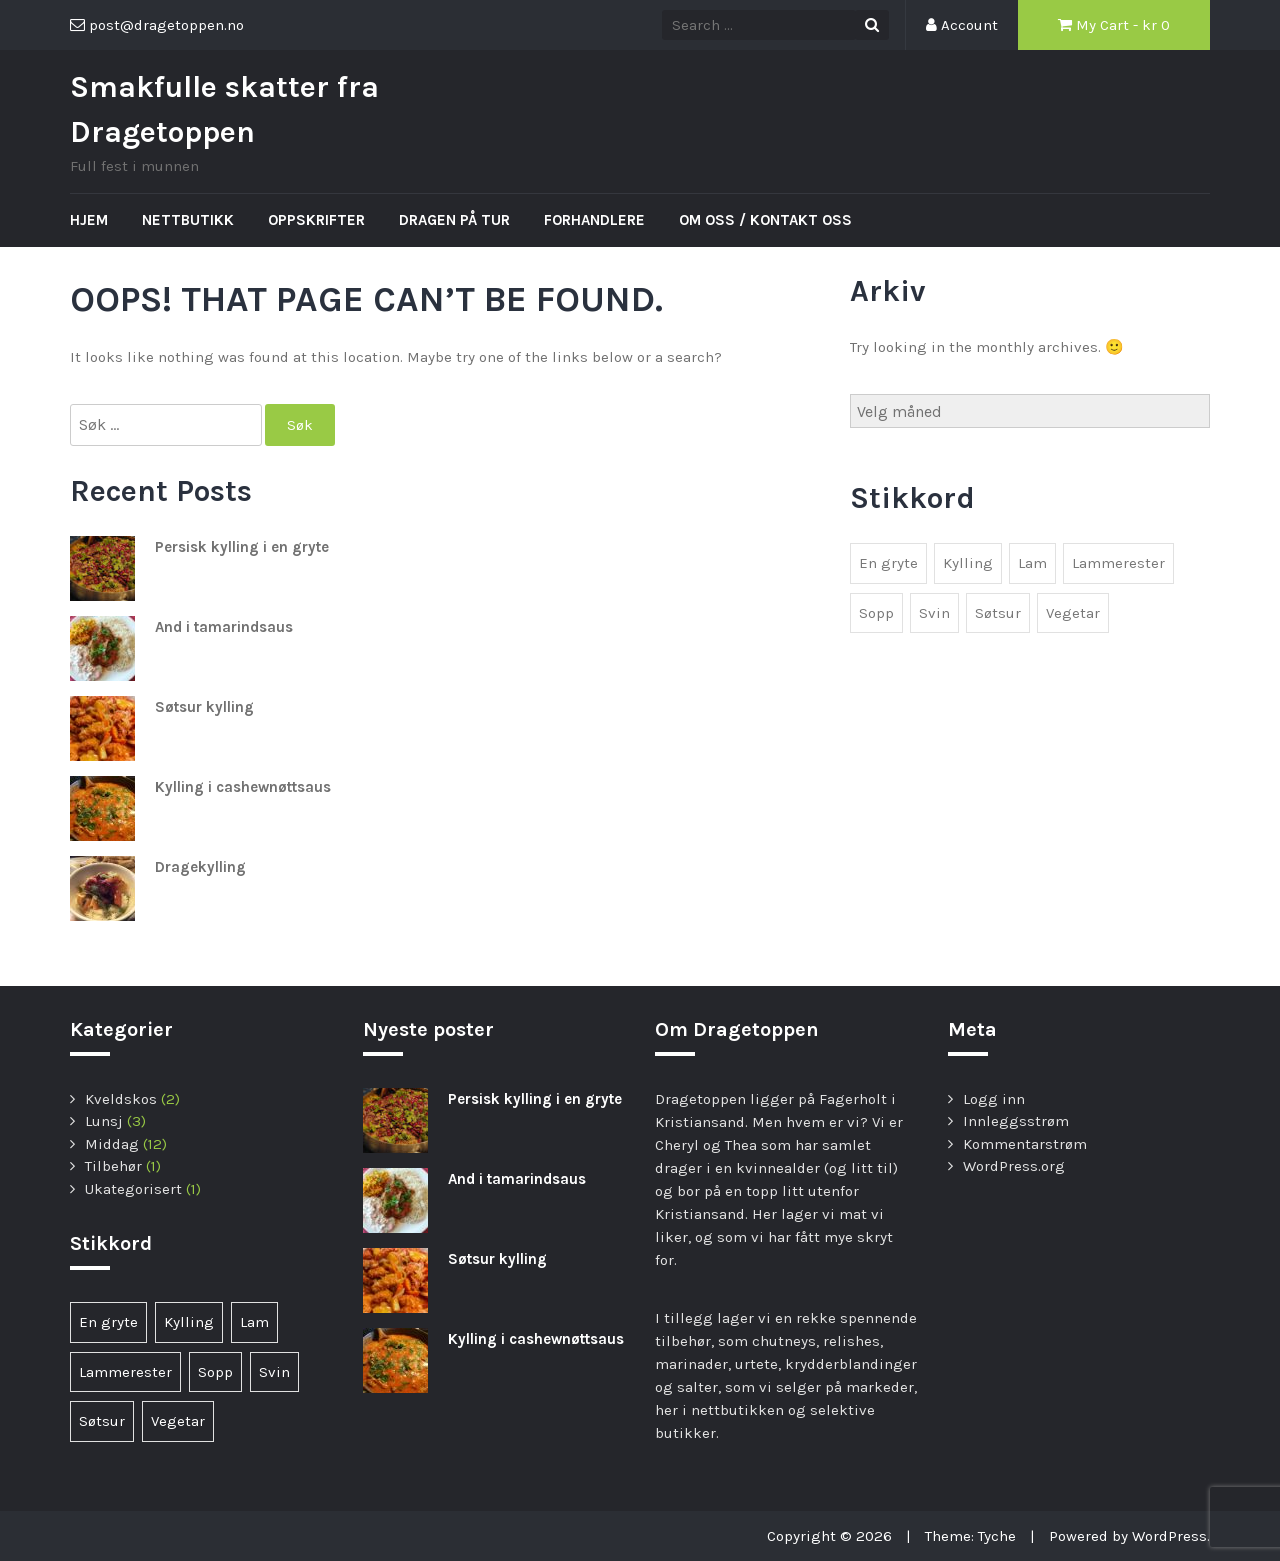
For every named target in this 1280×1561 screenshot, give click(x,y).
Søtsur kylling (204, 707)
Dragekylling (200, 867)
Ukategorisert (133, 1189)
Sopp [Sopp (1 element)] (876, 613)
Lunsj (104, 1121)
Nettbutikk (188, 220)
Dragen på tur (454, 220)
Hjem (89, 220)
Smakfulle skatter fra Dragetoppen (224, 109)
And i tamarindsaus (224, 627)
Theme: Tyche (970, 1536)
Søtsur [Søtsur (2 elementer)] (998, 613)
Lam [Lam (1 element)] (1032, 563)
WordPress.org (1014, 1166)
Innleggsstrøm (1016, 1121)
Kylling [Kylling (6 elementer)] (968, 563)
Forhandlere (594, 220)
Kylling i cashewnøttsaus (243, 787)
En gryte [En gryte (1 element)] (888, 563)
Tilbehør (113, 1166)
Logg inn (994, 1099)
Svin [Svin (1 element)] (934, 613)
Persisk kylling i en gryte (242, 547)
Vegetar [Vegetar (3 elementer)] (1073, 613)
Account (962, 25)
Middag (112, 1144)
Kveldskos (121, 1099)
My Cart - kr (1114, 25)
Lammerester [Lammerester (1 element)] (1118, 563)
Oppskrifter (316, 220)
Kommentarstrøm (1025, 1144)
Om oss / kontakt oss (765, 220)
